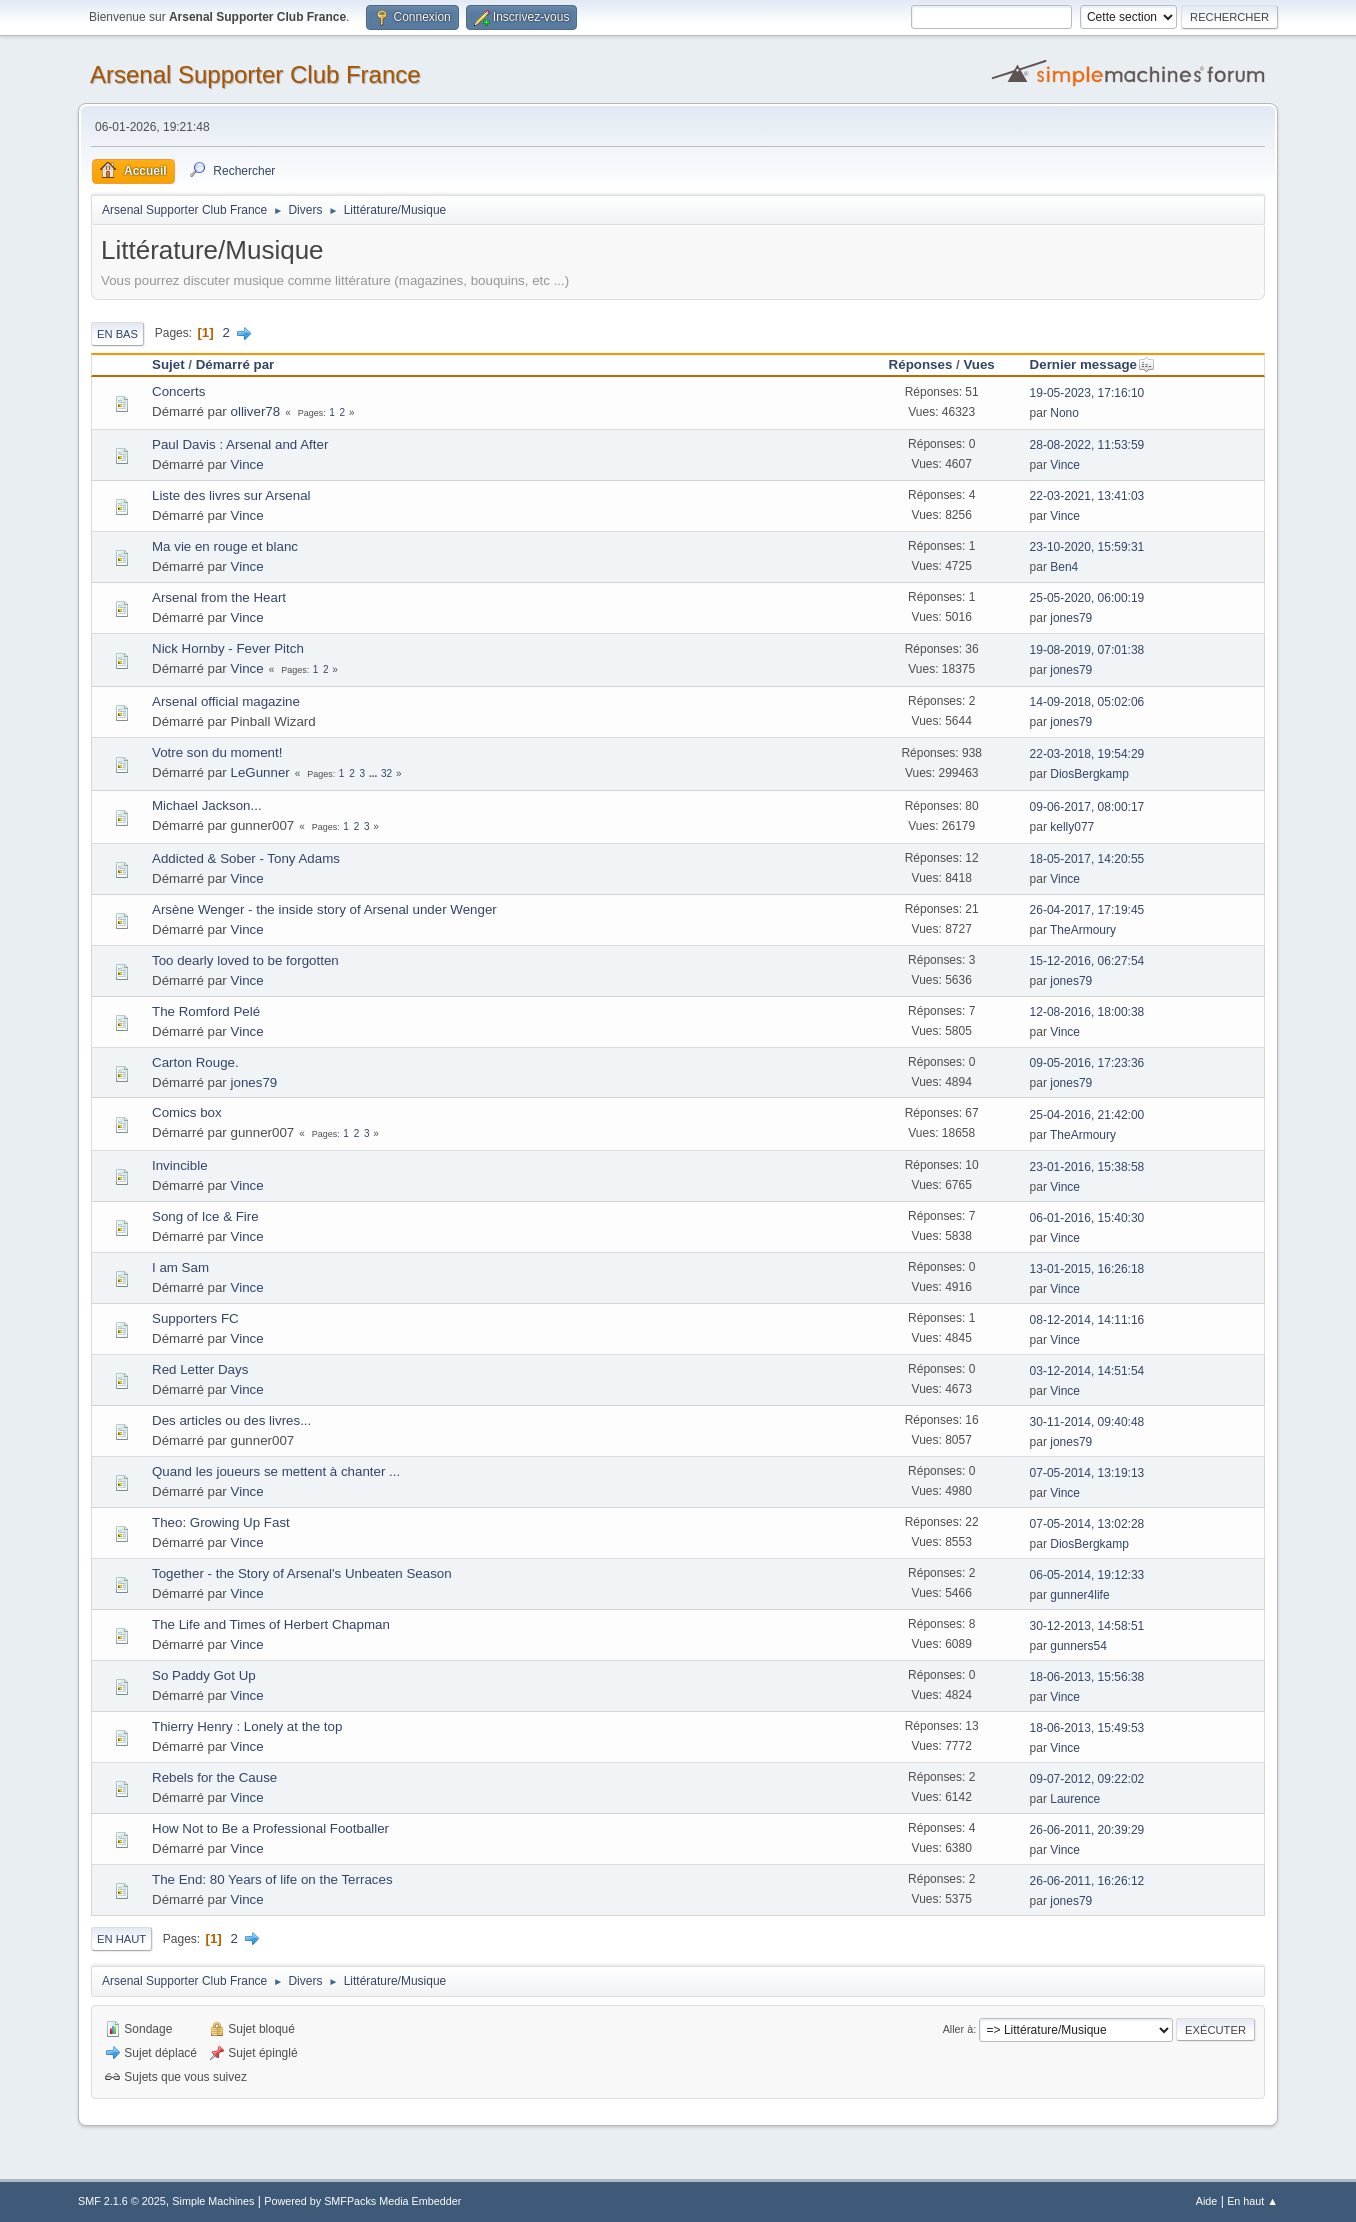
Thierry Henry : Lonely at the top (247, 1726)
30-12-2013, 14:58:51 (1087, 1626)
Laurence (1075, 1799)
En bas (117, 334)
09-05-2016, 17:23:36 (1087, 1063)
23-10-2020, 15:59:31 (1087, 547)
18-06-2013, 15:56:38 (1087, 1677)
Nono (1064, 413)
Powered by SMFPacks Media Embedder (362, 2201)
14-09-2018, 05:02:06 (1087, 702)
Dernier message (1092, 364)
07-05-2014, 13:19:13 (1087, 1473)
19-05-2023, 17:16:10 (1087, 393)
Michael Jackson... (207, 805)
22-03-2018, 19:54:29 (1087, 754)
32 (386, 773)
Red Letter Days (200, 1369)
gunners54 (1078, 1646)
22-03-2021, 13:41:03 (1087, 496)
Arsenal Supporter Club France (255, 74)
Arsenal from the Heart (219, 597)
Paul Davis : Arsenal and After (240, 444)
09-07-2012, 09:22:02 (1087, 1779)
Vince (247, 464)
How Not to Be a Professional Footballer (270, 1828)
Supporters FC (195, 1318)
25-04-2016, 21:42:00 (1087, 1115)
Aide (1207, 2201)
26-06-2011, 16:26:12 (1087, 1881)
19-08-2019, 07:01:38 (1087, 650)
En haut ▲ (1252, 2201)
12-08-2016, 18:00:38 (1087, 1012)
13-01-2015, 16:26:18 (1087, 1269)
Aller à (958, 2029)
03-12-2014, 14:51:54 (1087, 1371)
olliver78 (256, 411)
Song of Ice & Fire (205, 1216)
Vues (978, 364)
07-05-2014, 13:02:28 (1087, 1524)
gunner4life (1079, 1595)
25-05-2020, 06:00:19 (1087, 598)
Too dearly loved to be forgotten (245, 960)
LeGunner (260, 772)
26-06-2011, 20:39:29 (1087, 1830)
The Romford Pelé (206, 1011)
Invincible (180, 1165)
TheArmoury (1083, 930)
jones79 (1071, 618)
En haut (121, 1939)
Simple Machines (213, 2201)
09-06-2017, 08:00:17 (1087, 807)
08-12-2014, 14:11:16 (1087, 1320)
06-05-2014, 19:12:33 (1087, 1575)
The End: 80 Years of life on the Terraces (272, 1879)
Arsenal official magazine (226, 701)
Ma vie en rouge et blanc (225, 546)
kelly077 (1072, 827)
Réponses (921, 364)
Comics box (187, 1112)
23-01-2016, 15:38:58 (1087, 1167)
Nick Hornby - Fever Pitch (228, 648)
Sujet (168, 364)
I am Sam (180, 1267)
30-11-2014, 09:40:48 (1087, 1422)
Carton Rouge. (195, 1062)
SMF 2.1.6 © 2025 (122, 2201)
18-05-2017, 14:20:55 (1087, 859)
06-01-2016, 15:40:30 (1087, 1218)
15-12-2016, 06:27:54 (1087, 961)
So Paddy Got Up (204, 1675)
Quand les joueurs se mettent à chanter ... (276, 1471)
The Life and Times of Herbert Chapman (271, 1624)
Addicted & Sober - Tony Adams (246, 858)
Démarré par (235, 364)
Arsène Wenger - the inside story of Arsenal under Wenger (324, 909)
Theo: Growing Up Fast (221, 1522)
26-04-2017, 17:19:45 (1087, 910)
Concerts (178, 391)
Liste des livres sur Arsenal (231, 495)
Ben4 (1064, 567)
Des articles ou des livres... (231, 1420)
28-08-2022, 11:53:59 (1087, 445)
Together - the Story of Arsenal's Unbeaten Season (302, 1573)
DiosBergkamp (1089, 774)
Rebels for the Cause (214, 1777)
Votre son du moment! (217, 752)
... (374, 773)
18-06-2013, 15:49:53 (1087, 1728)
